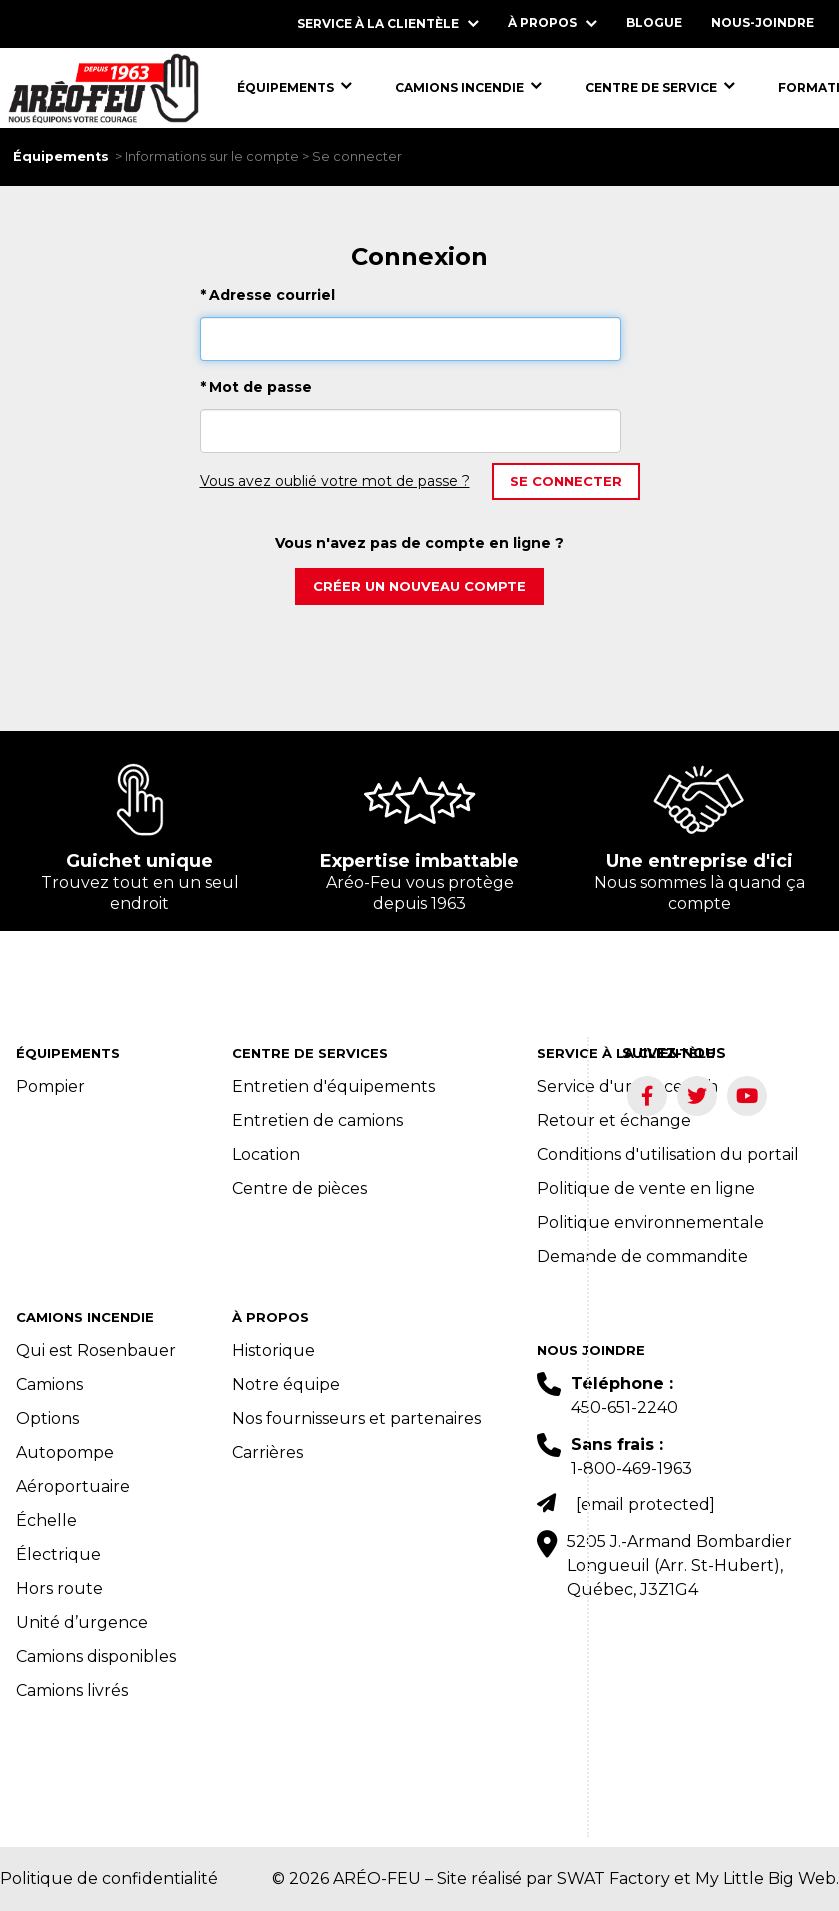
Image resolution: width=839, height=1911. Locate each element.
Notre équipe (286, 1384)
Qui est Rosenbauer (96, 1350)
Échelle (46, 1520)
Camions (49, 1384)
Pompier (50, 1086)
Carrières (267, 1452)
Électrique (58, 1554)
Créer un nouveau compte (419, 586)
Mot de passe (256, 387)
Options (47, 1418)
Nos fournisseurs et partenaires (356, 1418)
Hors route (59, 1588)
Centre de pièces (299, 1188)
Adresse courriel (267, 295)
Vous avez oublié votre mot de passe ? (335, 481)
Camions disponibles (96, 1656)
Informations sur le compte (212, 156)
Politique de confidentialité (109, 1878)
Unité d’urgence (82, 1622)
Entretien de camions (317, 1120)
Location (266, 1154)
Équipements (61, 156)
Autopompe (65, 1452)
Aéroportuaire (73, 1486)
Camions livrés (72, 1690)
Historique (273, 1350)
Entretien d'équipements (333, 1086)
